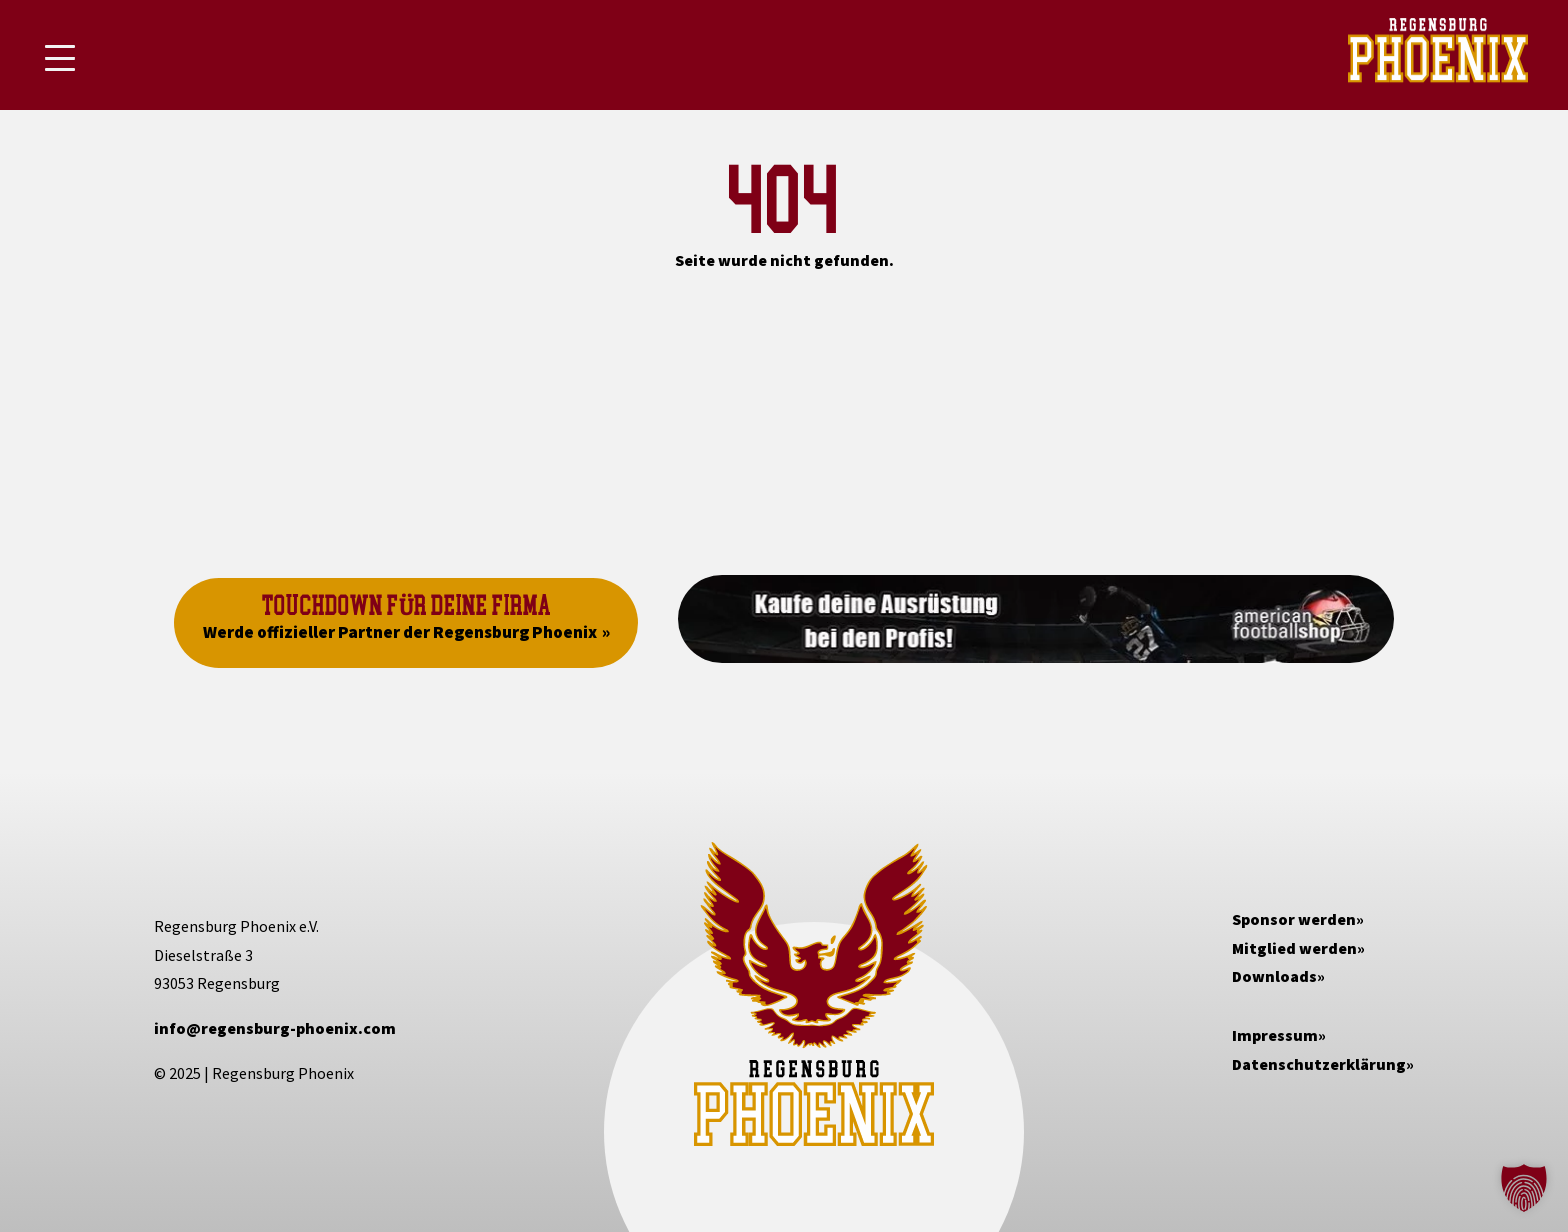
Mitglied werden (1294, 948)
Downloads (1274, 976)
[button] (1524, 1188)
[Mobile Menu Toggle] (60, 58)
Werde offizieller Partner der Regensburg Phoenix (400, 632)
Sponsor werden (1294, 919)
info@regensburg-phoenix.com (275, 1028)
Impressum (1275, 1035)
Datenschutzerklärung (1319, 1064)
